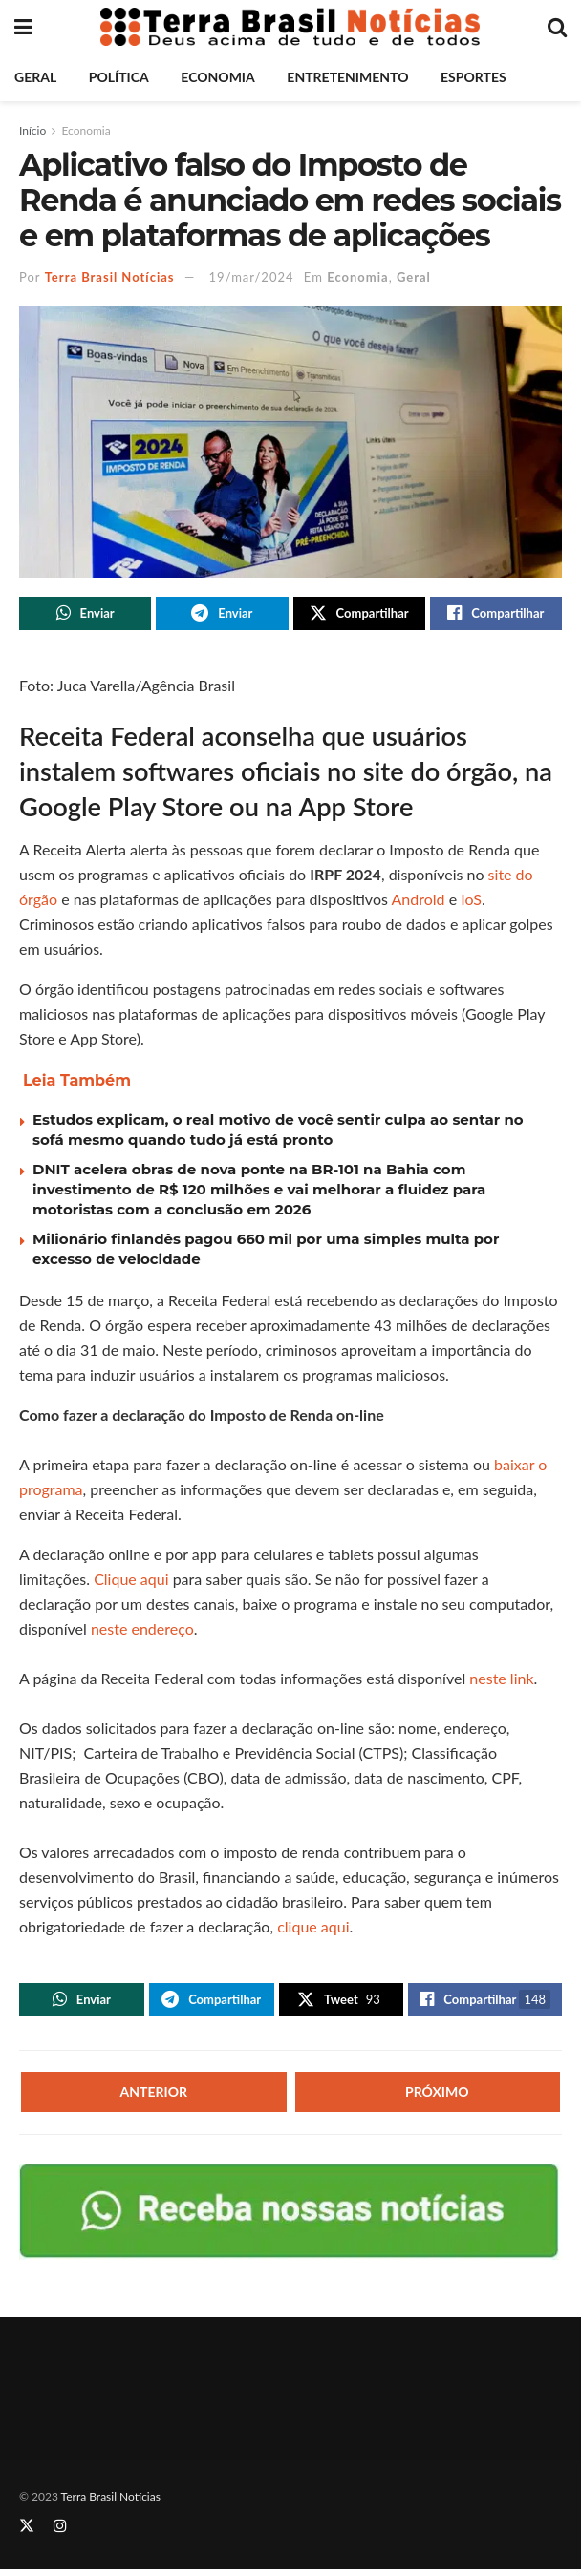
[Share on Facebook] (496, 615)
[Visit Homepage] (290, 27)
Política (119, 77)
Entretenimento (347, 77)
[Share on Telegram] (222, 615)
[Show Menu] (23, 26)
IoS (471, 903)
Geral (35, 77)
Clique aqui (131, 1582)
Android (417, 903)
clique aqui (313, 1930)
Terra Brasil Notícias (110, 277)
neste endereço (142, 1632)
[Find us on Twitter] (26, 2533)
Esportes (473, 77)
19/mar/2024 (251, 277)
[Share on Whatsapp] (85, 615)
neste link (501, 1682)
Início (32, 130)
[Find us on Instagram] (60, 2533)
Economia (217, 77)
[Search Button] (557, 26)
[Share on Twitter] (359, 615)
